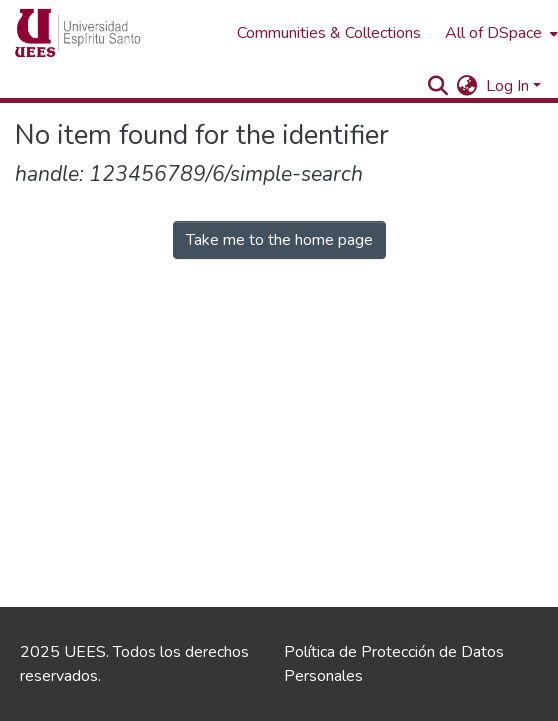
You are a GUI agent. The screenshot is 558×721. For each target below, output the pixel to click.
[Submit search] (438, 86)
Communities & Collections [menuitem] (329, 33)
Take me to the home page (279, 240)
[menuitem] (467, 86)
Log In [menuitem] (507, 86)
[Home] (116, 33)
